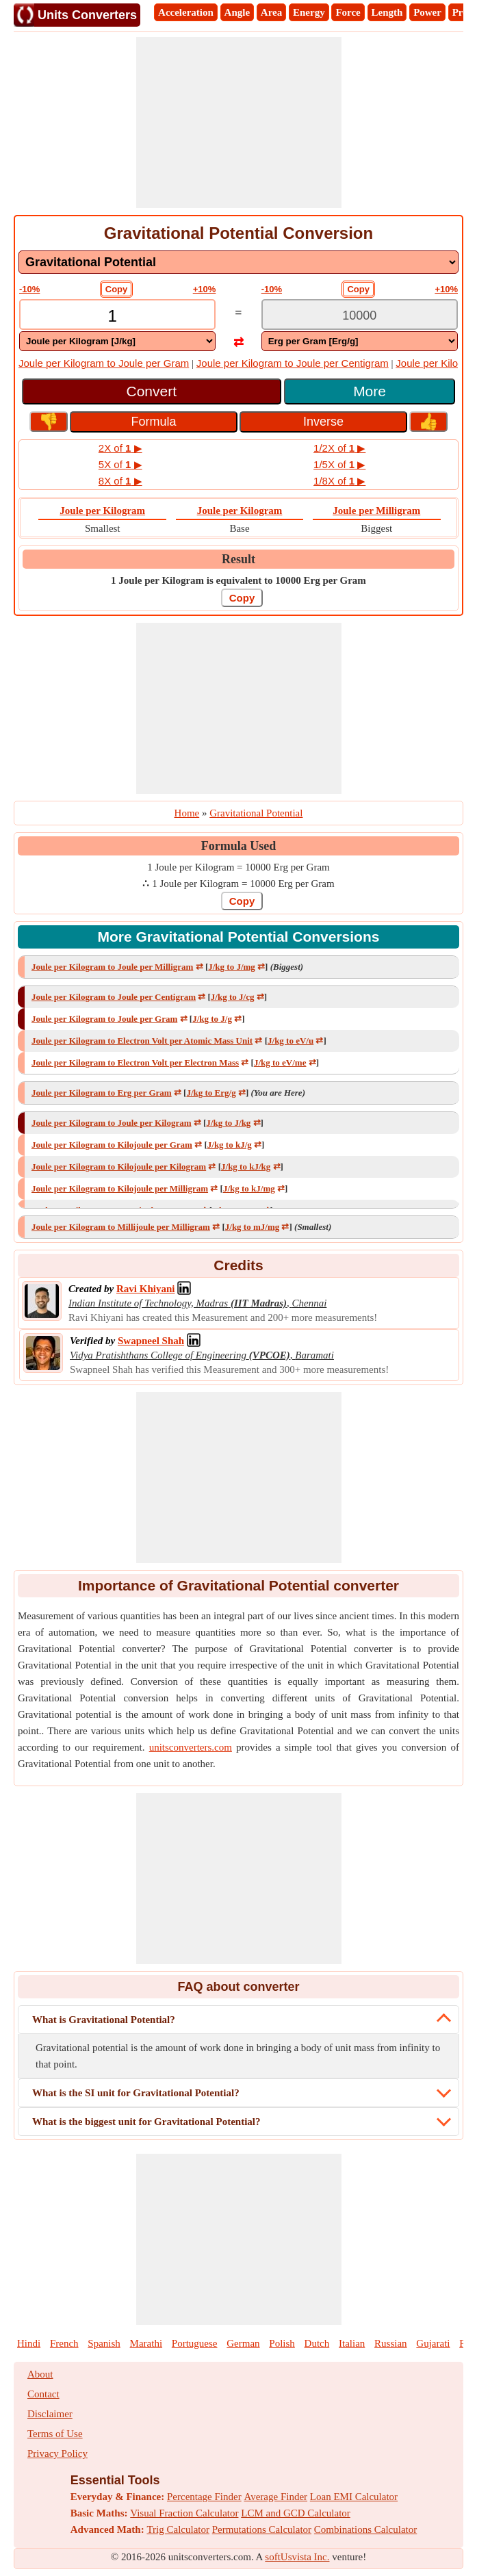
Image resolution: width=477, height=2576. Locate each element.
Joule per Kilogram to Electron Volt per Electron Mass (135, 1062)
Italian (352, 2343)
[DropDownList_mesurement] (238, 262)
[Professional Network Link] (145, 1288)
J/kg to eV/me (280, 1062)
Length (387, 12)
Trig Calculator (177, 2529)
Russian (390, 2343)
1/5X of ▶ (339, 464)
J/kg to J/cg (233, 997)
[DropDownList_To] (359, 341)
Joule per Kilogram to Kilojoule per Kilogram (118, 1166)
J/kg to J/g (212, 1019)
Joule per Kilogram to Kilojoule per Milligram (119, 1188)
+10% (204, 289)
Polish (282, 2343)
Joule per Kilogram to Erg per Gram (101, 1092)
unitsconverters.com (190, 1747)
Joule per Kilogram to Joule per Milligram (112, 967)
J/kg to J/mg (231, 967)
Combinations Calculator (365, 2529)
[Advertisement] (238, 122)
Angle (237, 12)
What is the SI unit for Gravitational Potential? (136, 2092)
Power (427, 12)
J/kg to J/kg (228, 1123)
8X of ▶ (120, 481)
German (243, 2343)
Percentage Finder (204, 2496)
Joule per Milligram (376, 510)
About (40, 2374)
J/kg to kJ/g (229, 1144)
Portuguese (195, 2343)
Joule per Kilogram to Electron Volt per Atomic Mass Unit (142, 1040)
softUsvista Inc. (297, 2556)
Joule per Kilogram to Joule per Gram (103, 363)
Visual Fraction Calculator (184, 2513)
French (64, 2343)
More (369, 391)
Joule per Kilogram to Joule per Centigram (292, 363)
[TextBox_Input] (117, 316)
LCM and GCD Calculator (295, 2513)
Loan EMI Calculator (354, 2496)
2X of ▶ (120, 448)
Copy (116, 289)
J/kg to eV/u (290, 1040)
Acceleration (186, 12)
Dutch (317, 2343)
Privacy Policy (57, 2453)
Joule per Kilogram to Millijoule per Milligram (120, 1227)
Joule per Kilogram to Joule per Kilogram (111, 1123)
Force (347, 12)
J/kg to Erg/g (210, 1092)
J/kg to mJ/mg (252, 1227)
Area (271, 12)
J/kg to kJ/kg (245, 1166)
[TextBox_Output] (359, 316)
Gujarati (433, 2343)
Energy (309, 12)
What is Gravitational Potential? (103, 2019)
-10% (29, 289)
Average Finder (275, 2496)
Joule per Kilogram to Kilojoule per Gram (111, 1144)
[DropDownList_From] (117, 341)
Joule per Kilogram (102, 510)
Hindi (28, 2343)
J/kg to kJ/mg (249, 1188)
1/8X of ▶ (339, 481)
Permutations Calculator (261, 2529)
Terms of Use (55, 2433)
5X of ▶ (120, 464)
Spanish (104, 2343)
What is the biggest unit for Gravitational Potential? (146, 2121)
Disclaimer (50, 2413)
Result (238, 559)
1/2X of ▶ (339, 448)
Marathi (146, 2343)
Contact (43, 2393)
